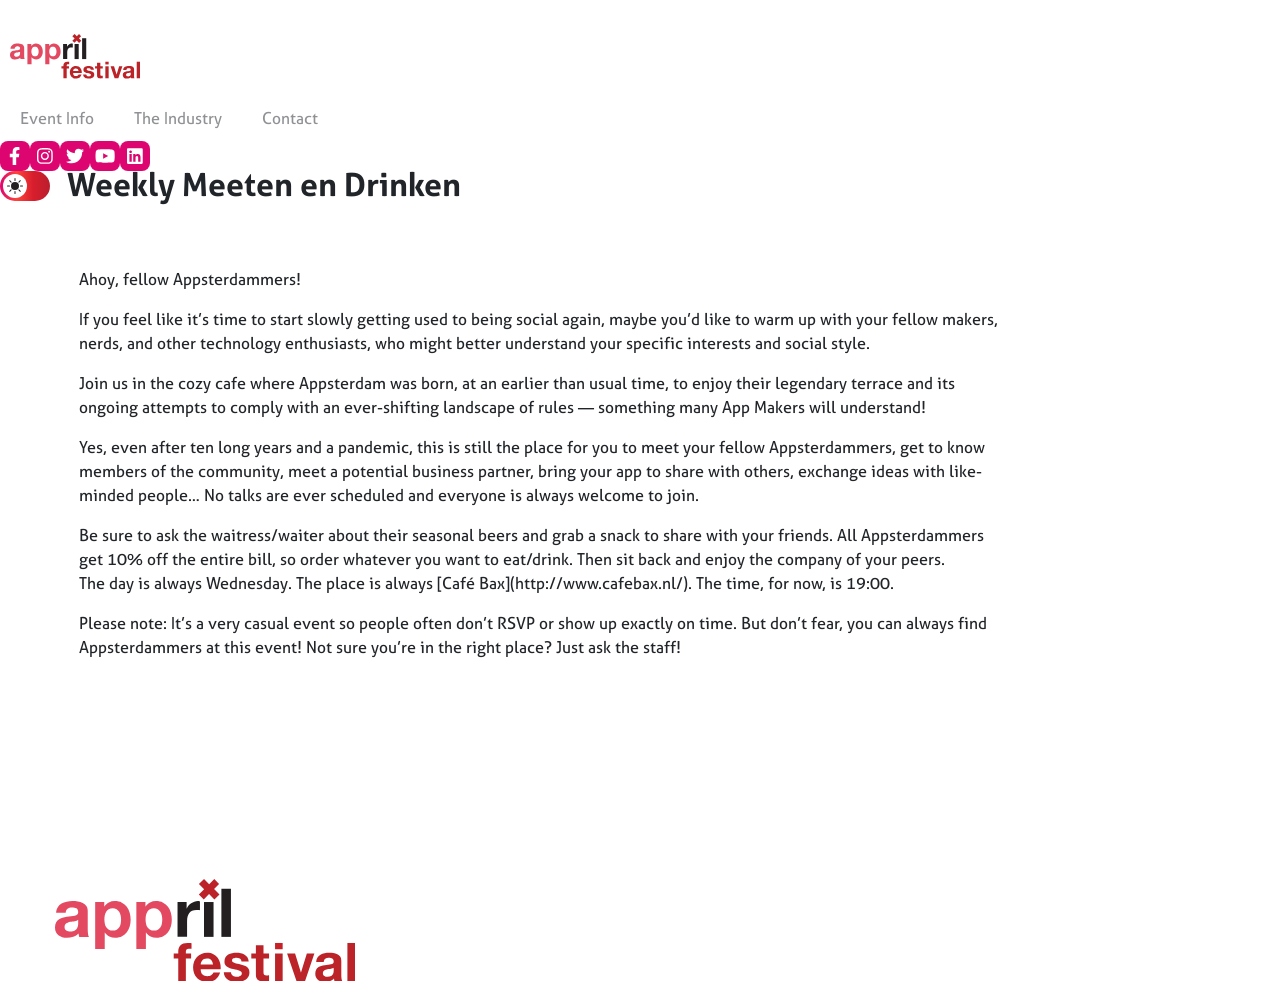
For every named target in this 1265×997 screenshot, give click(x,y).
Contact (290, 118)
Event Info (57, 118)
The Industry (178, 118)
